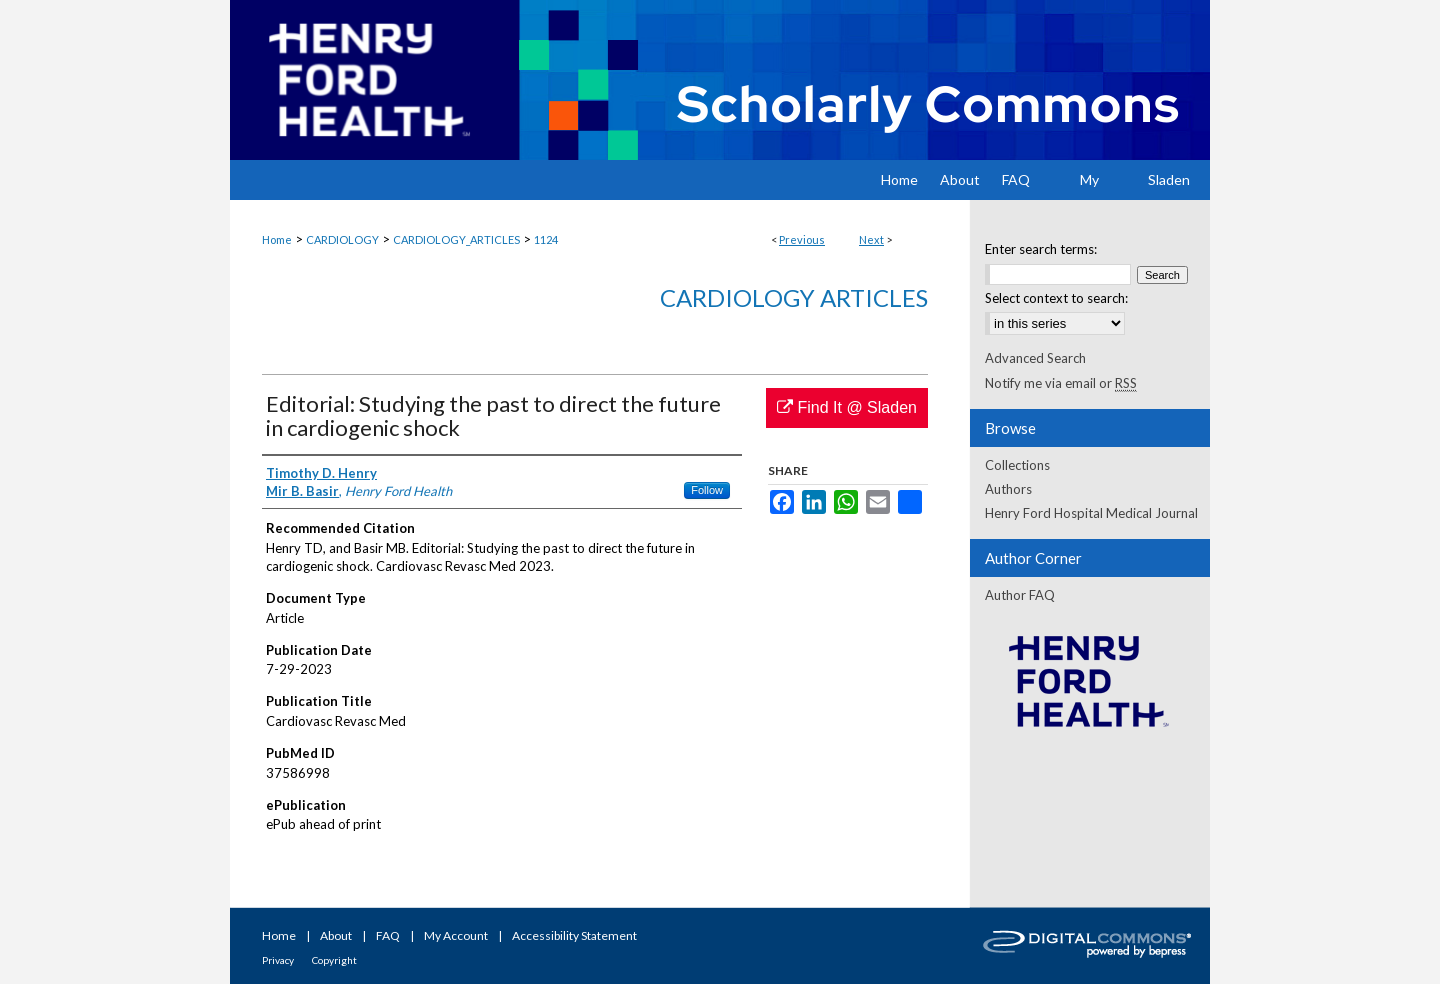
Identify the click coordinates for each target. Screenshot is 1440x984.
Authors (1008, 489)
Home (277, 239)
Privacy (278, 960)
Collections (1017, 465)
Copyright (334, 960)
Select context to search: (1056, 298)
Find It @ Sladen (847, 407)
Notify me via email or (1061, 383)
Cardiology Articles (794, 297)
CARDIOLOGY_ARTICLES (456, 239)
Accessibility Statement (574, 935)
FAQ (388, 935)
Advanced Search (1035, 358)
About (336, 935)
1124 (546, 239)
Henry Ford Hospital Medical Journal (1091, 513)
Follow (707, 490)
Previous (802, 239)
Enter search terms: (1041, 249)
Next (871, 239)
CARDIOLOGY (342, 239)
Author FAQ (1020, 595)
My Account (456, 935)
